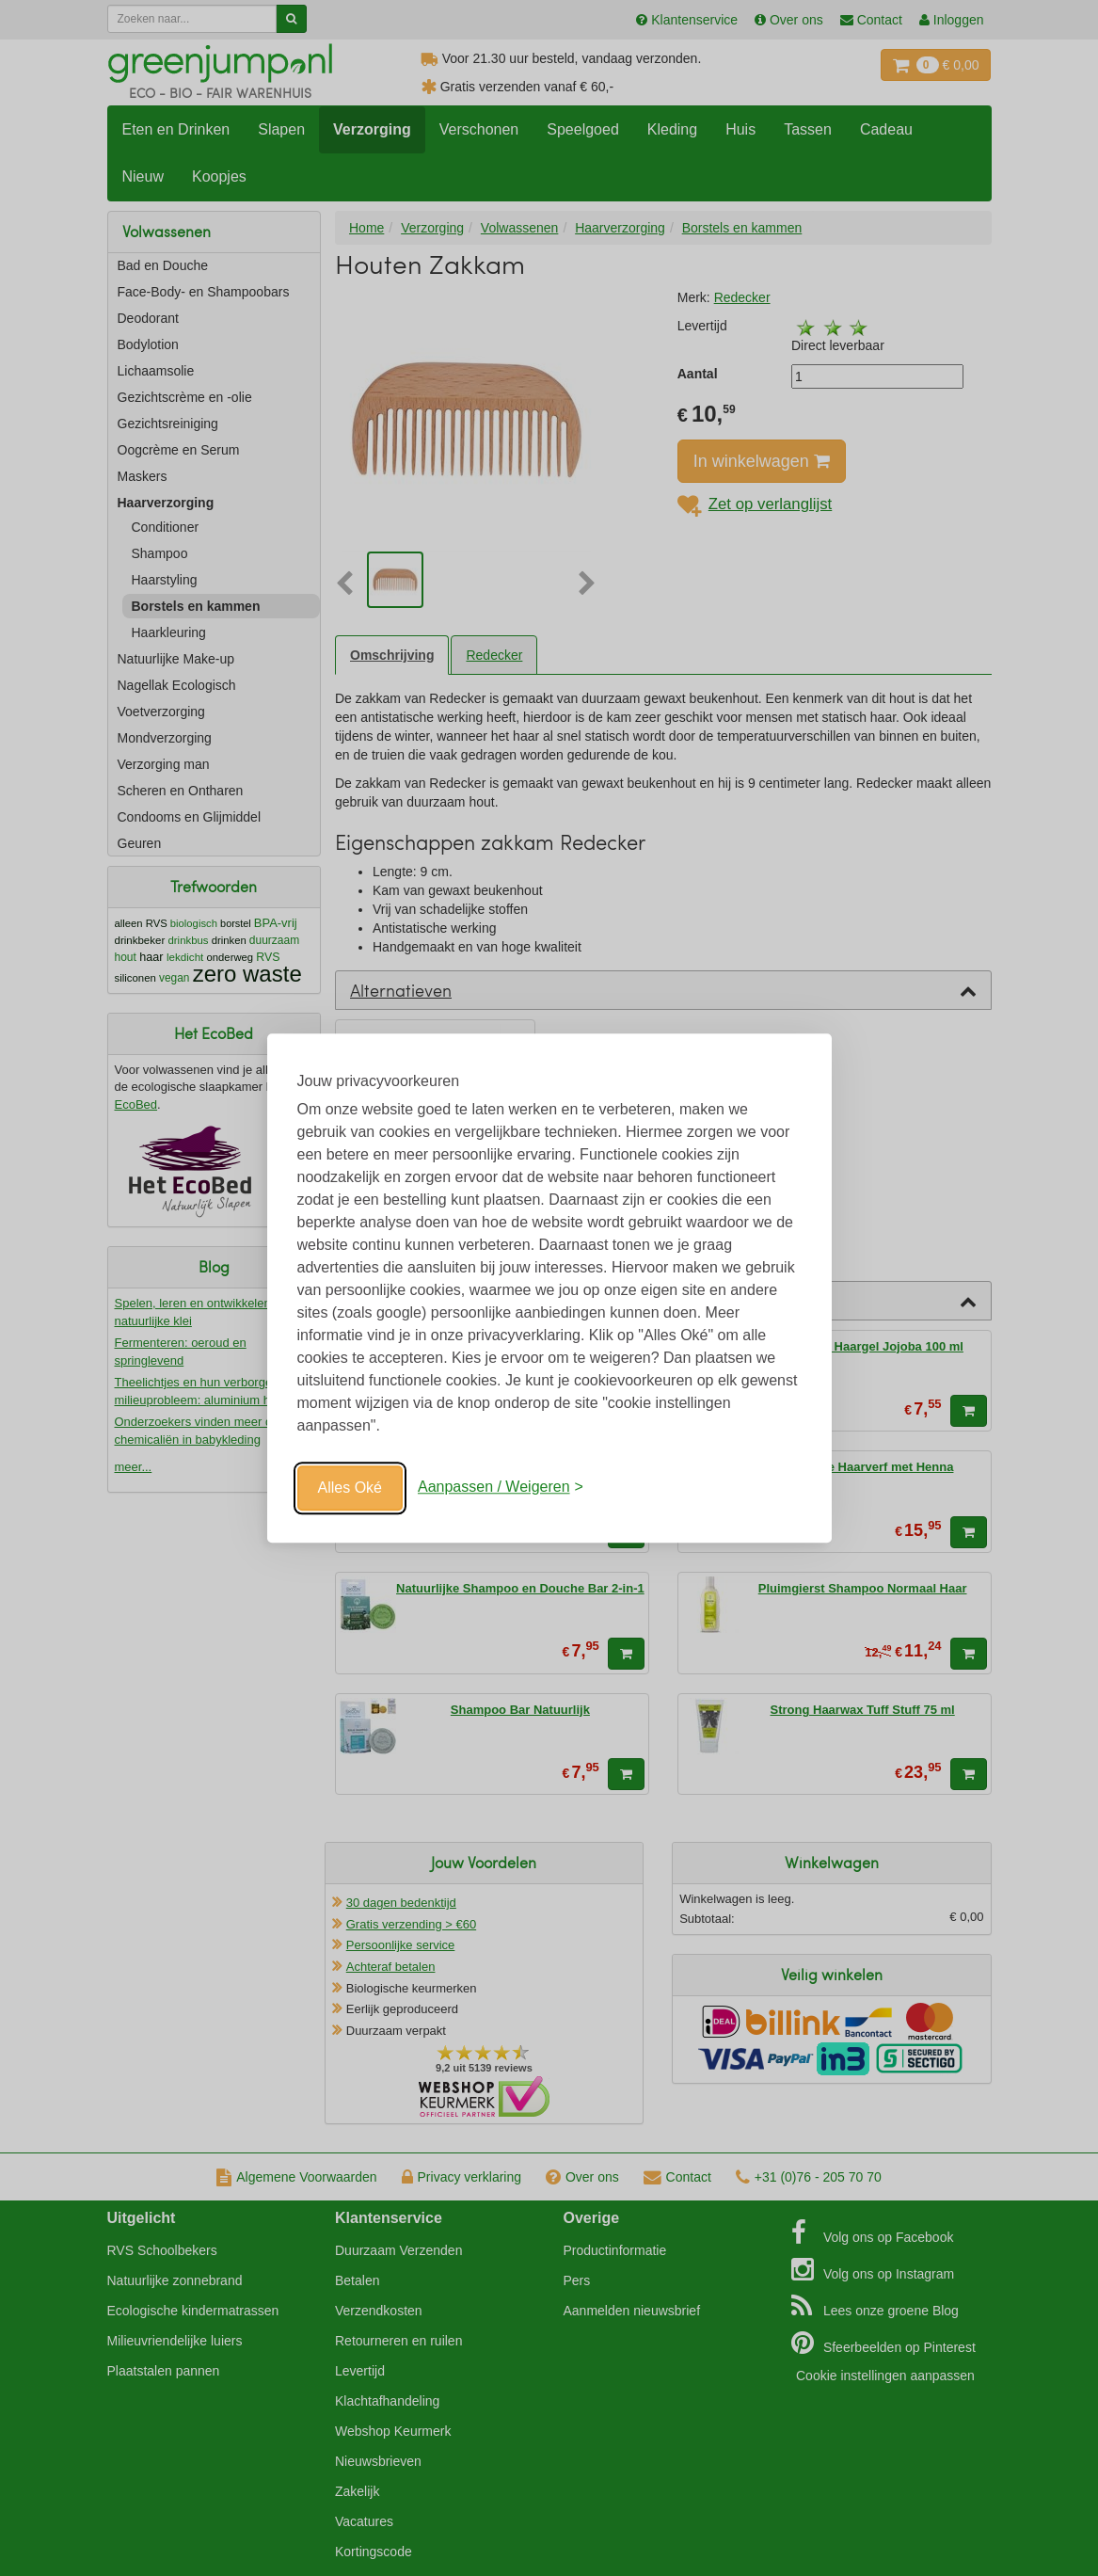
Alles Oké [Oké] (350, 1488)
